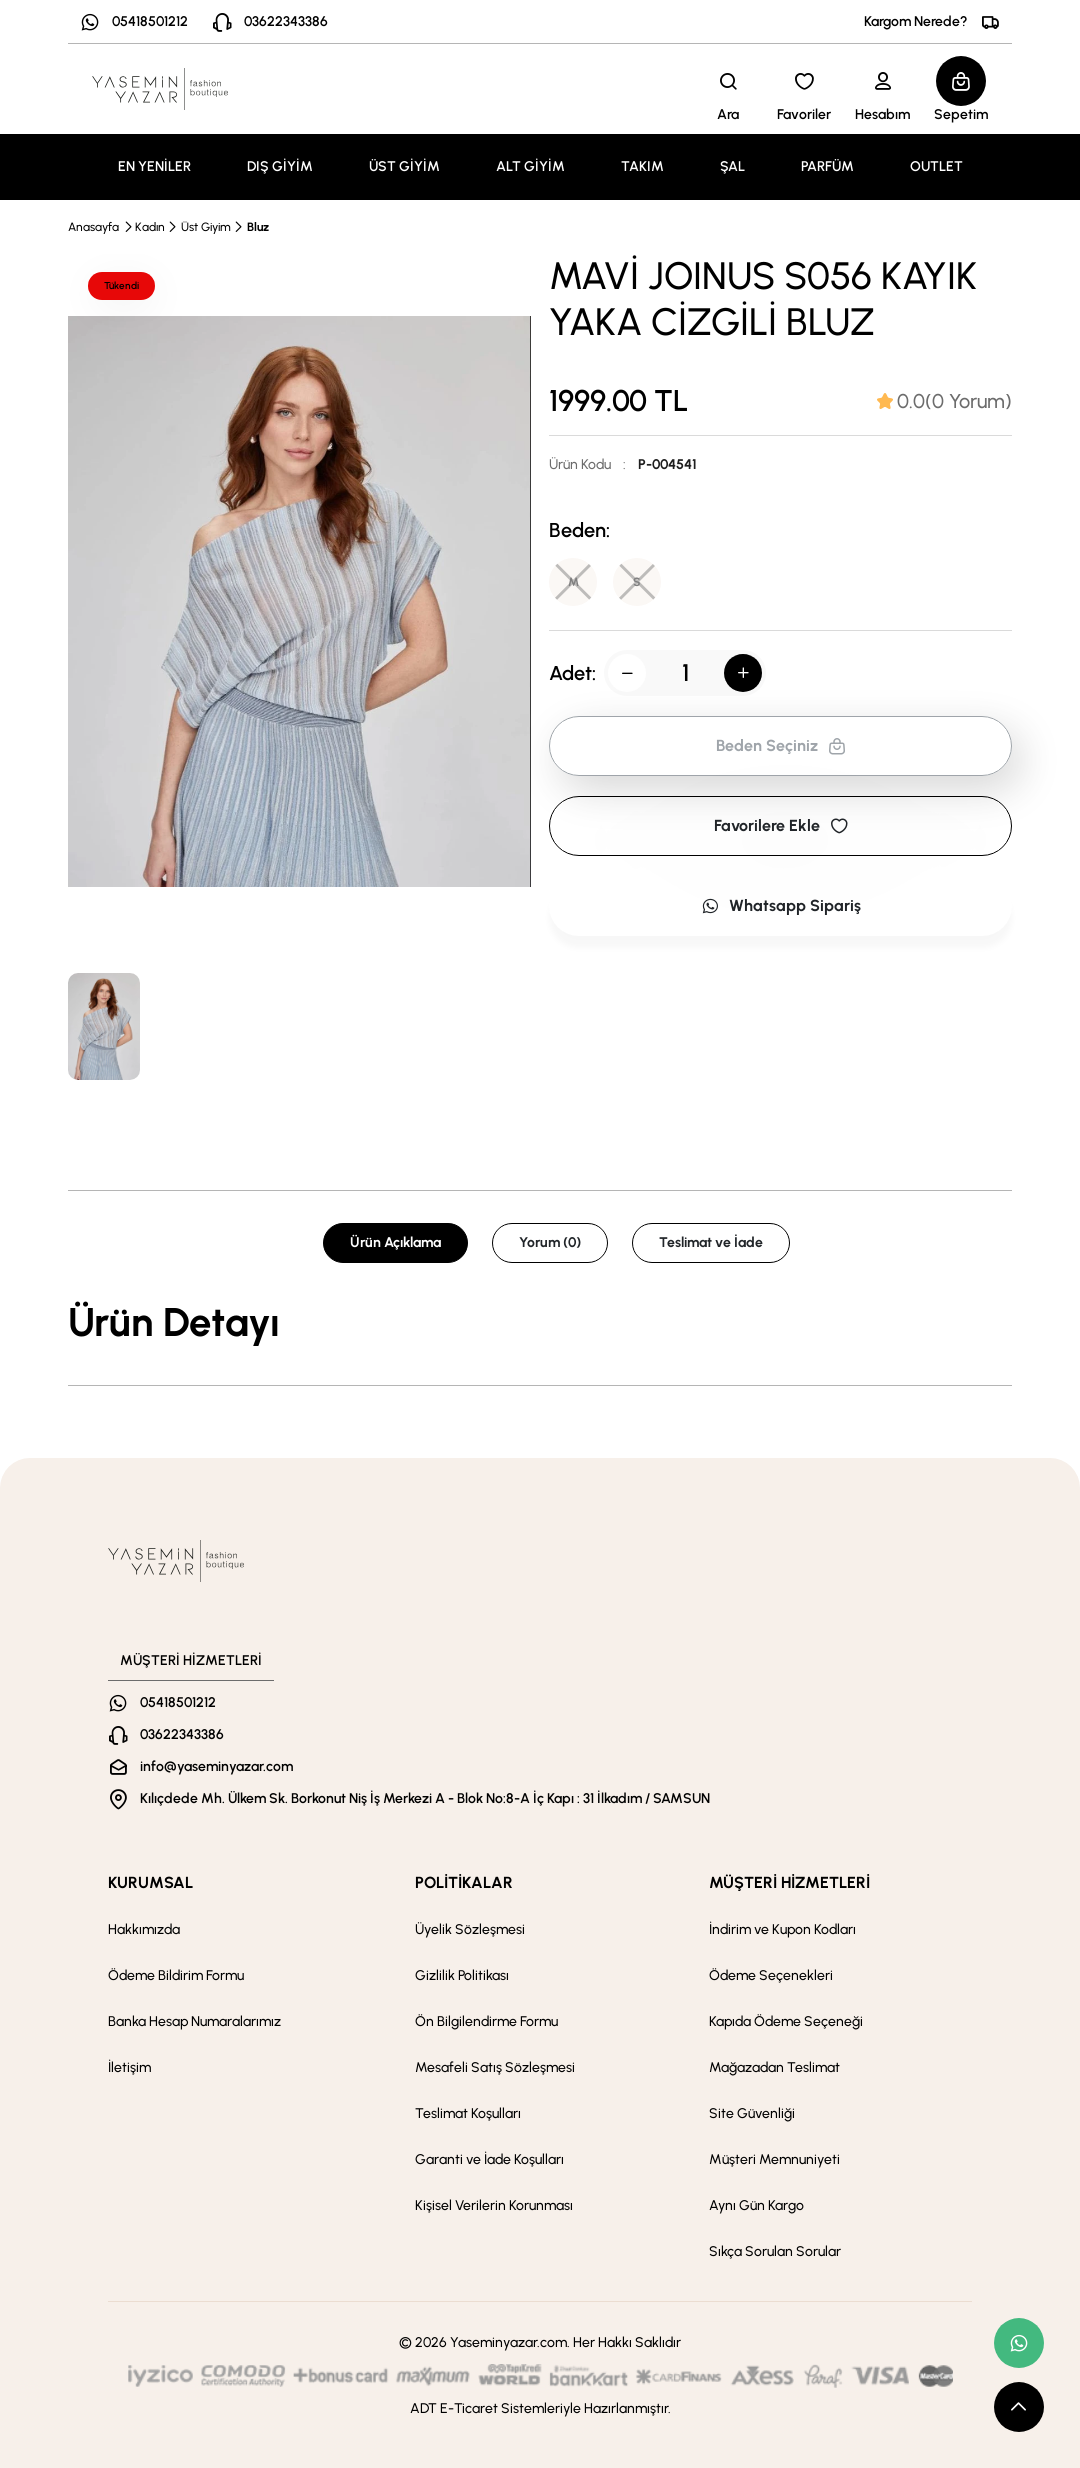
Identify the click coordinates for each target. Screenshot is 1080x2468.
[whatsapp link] (1019, 2343)
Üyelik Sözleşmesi (470, 1929)
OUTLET (936, 166)
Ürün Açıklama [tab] (395, 1242)
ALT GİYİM (530, 166)
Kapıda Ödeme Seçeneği (786, 2021)
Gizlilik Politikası (462, 1975)
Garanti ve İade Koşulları (489, 2159)
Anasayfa (93, 227)
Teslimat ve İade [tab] (711, 1242)
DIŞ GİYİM (280, 166)
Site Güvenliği (752, 2113)
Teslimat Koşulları (468, 2113)
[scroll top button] (1019, 2407)
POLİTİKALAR (464, 1882)
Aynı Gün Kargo (756, 2205)
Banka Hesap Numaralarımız (194, 2021)
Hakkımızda (144, 1929)
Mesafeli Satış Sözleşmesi (495, 2067)
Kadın (150, 227)
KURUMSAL (150, 1882)
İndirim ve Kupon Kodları (782, 1929)
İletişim (129, 2067)
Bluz (258, 227)
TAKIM (642, 166)
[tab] (944, 401)
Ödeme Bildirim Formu (176, 1975)
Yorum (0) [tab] (550, 1242)
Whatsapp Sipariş (781, 905)
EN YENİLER (154, 166)
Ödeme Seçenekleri (771, 1975)
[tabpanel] (540, 1322)
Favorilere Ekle (781, 825)
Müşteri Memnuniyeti (774, 2159)
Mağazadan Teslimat (774, 2067)
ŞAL (732, 166)
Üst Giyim (206, 227)
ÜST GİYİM (404, 166)
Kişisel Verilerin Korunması (494, 2205)
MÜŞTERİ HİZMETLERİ (789, 1882)
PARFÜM (827, 166)
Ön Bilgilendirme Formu (486, 2021)
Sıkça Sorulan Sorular (775, 2251)
